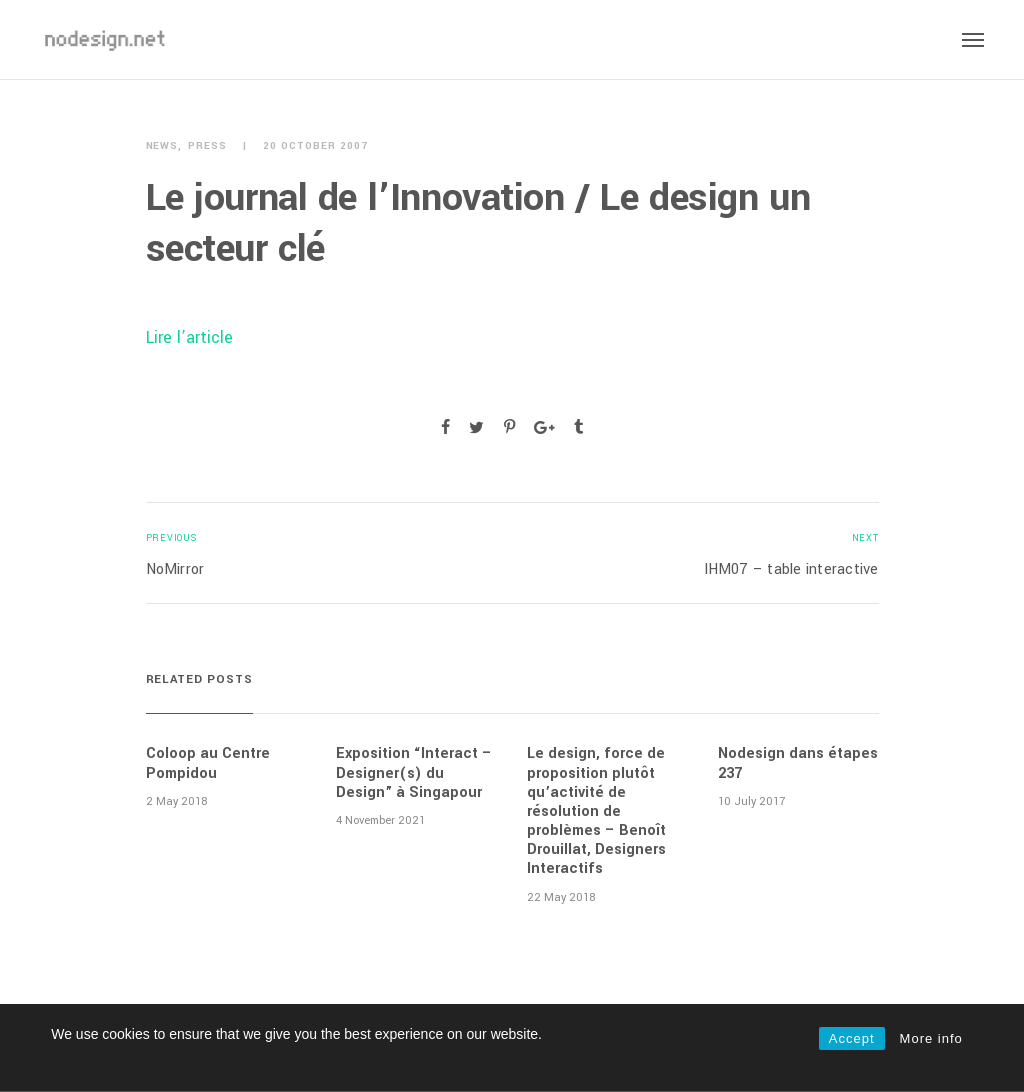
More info (931, 1038)
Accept (852, 1038)
